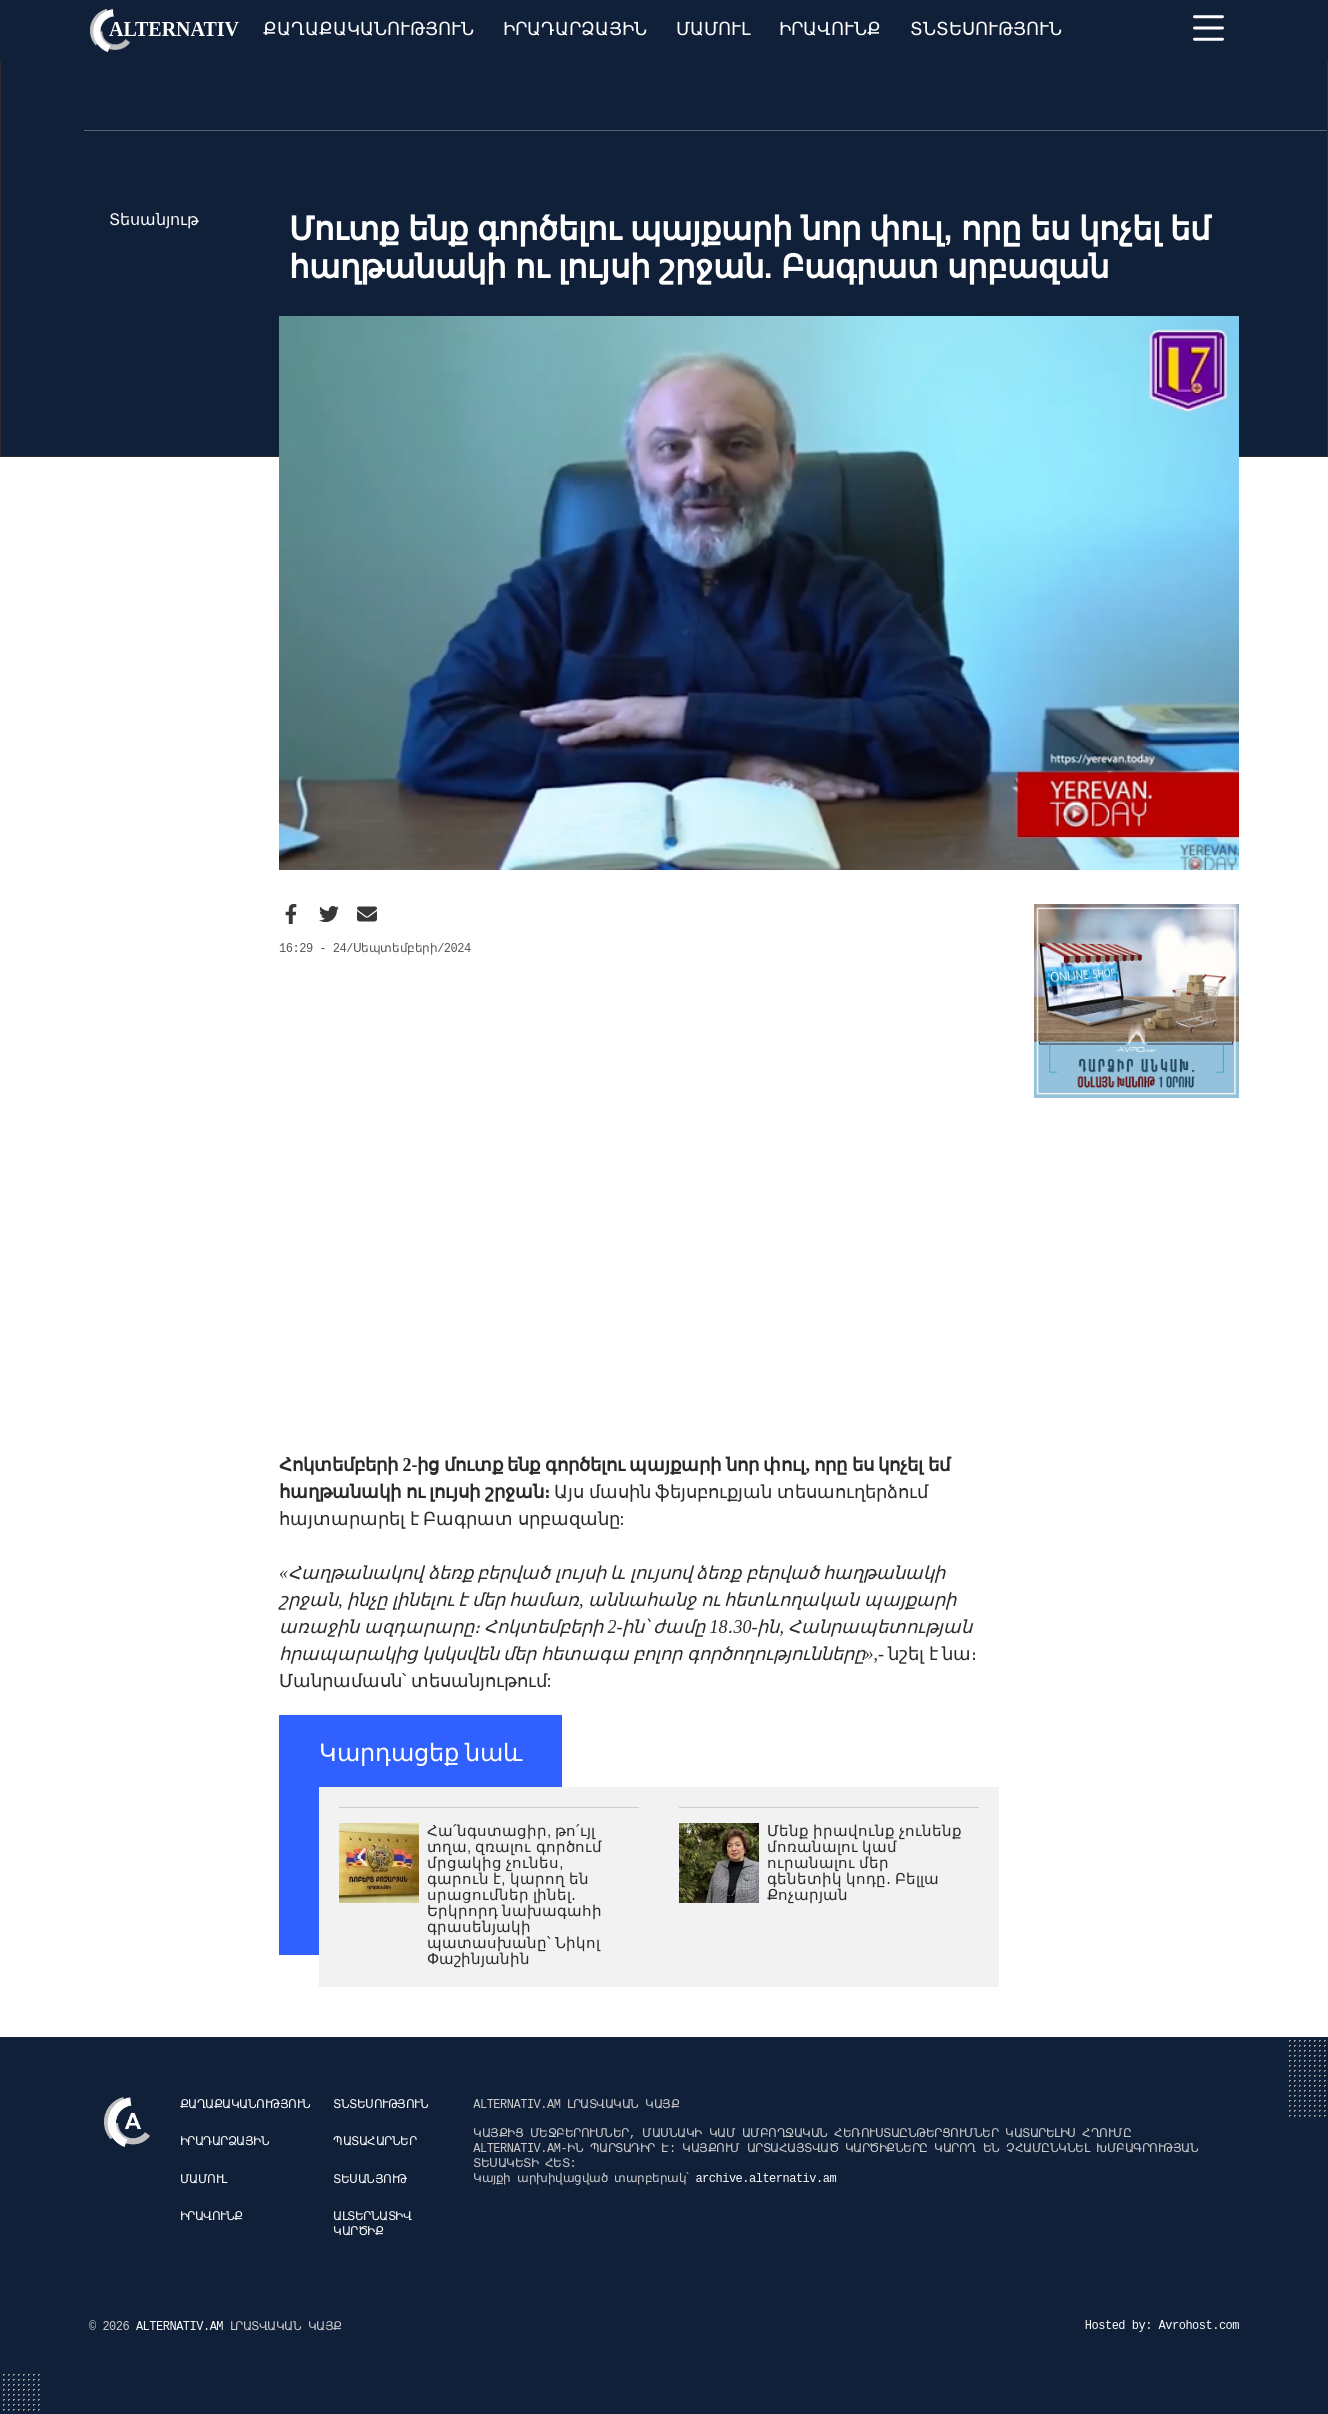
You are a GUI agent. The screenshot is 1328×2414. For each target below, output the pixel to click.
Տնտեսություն (986, 29)
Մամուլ (713, 29)
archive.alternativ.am (765, 2179)
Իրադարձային (575, 29)
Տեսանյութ (370, 2180)
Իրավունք (830, 29)
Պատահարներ (374, 2142)
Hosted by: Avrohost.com (1162, 2326)
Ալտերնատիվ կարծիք (372, 2224)
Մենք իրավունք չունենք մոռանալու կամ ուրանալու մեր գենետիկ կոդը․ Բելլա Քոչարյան (864, 1862)
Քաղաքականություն (368, 29)
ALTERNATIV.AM (183, 2327)
